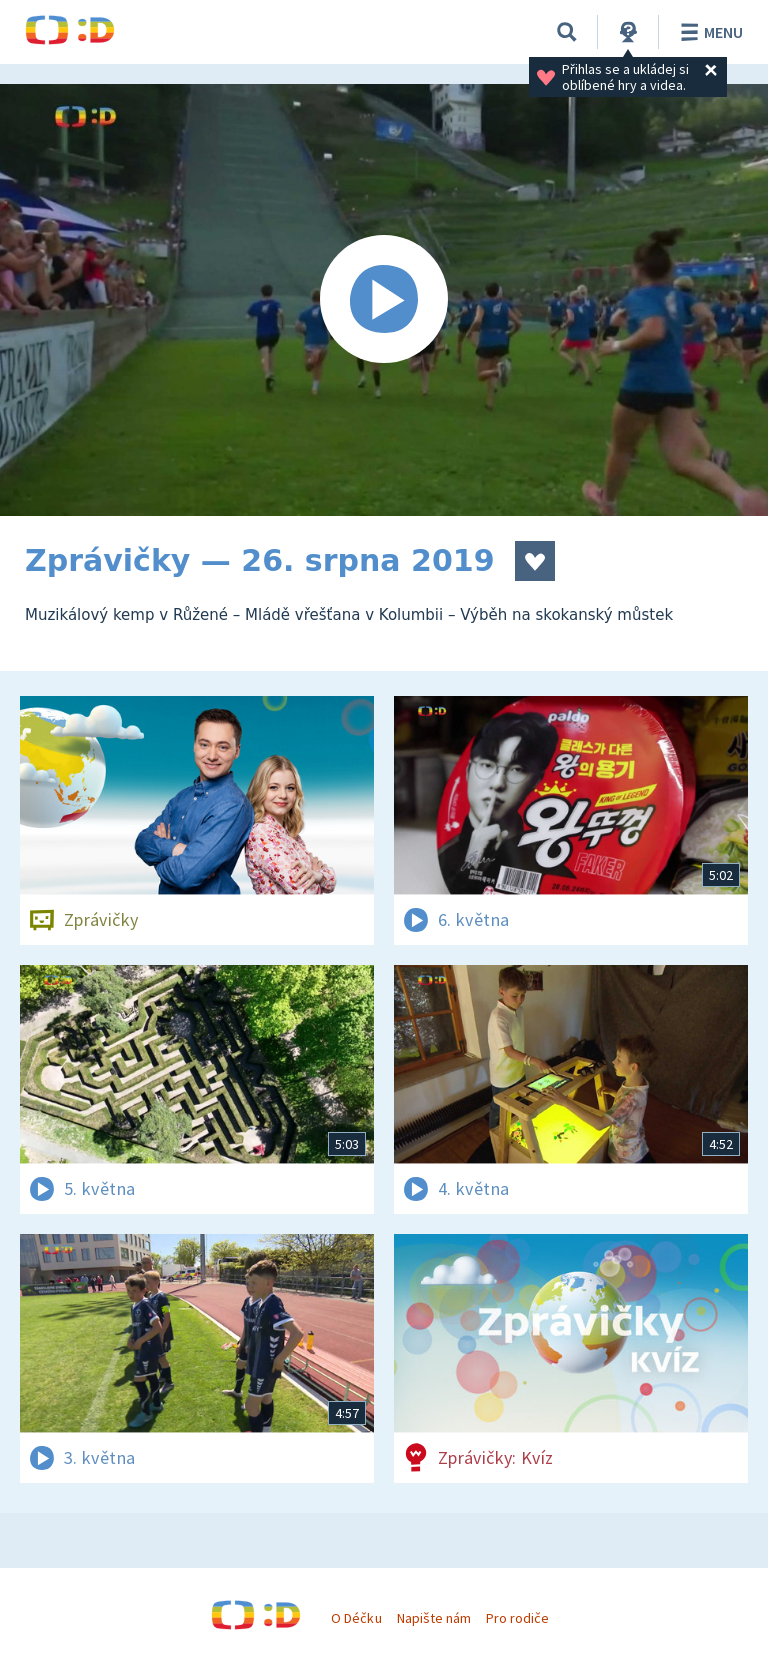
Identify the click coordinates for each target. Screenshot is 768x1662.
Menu (708, 32)
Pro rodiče (517, 1618)
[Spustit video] (384, 300)
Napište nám (434, 1618)
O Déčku (356, 1618)
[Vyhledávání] (567, 32)
